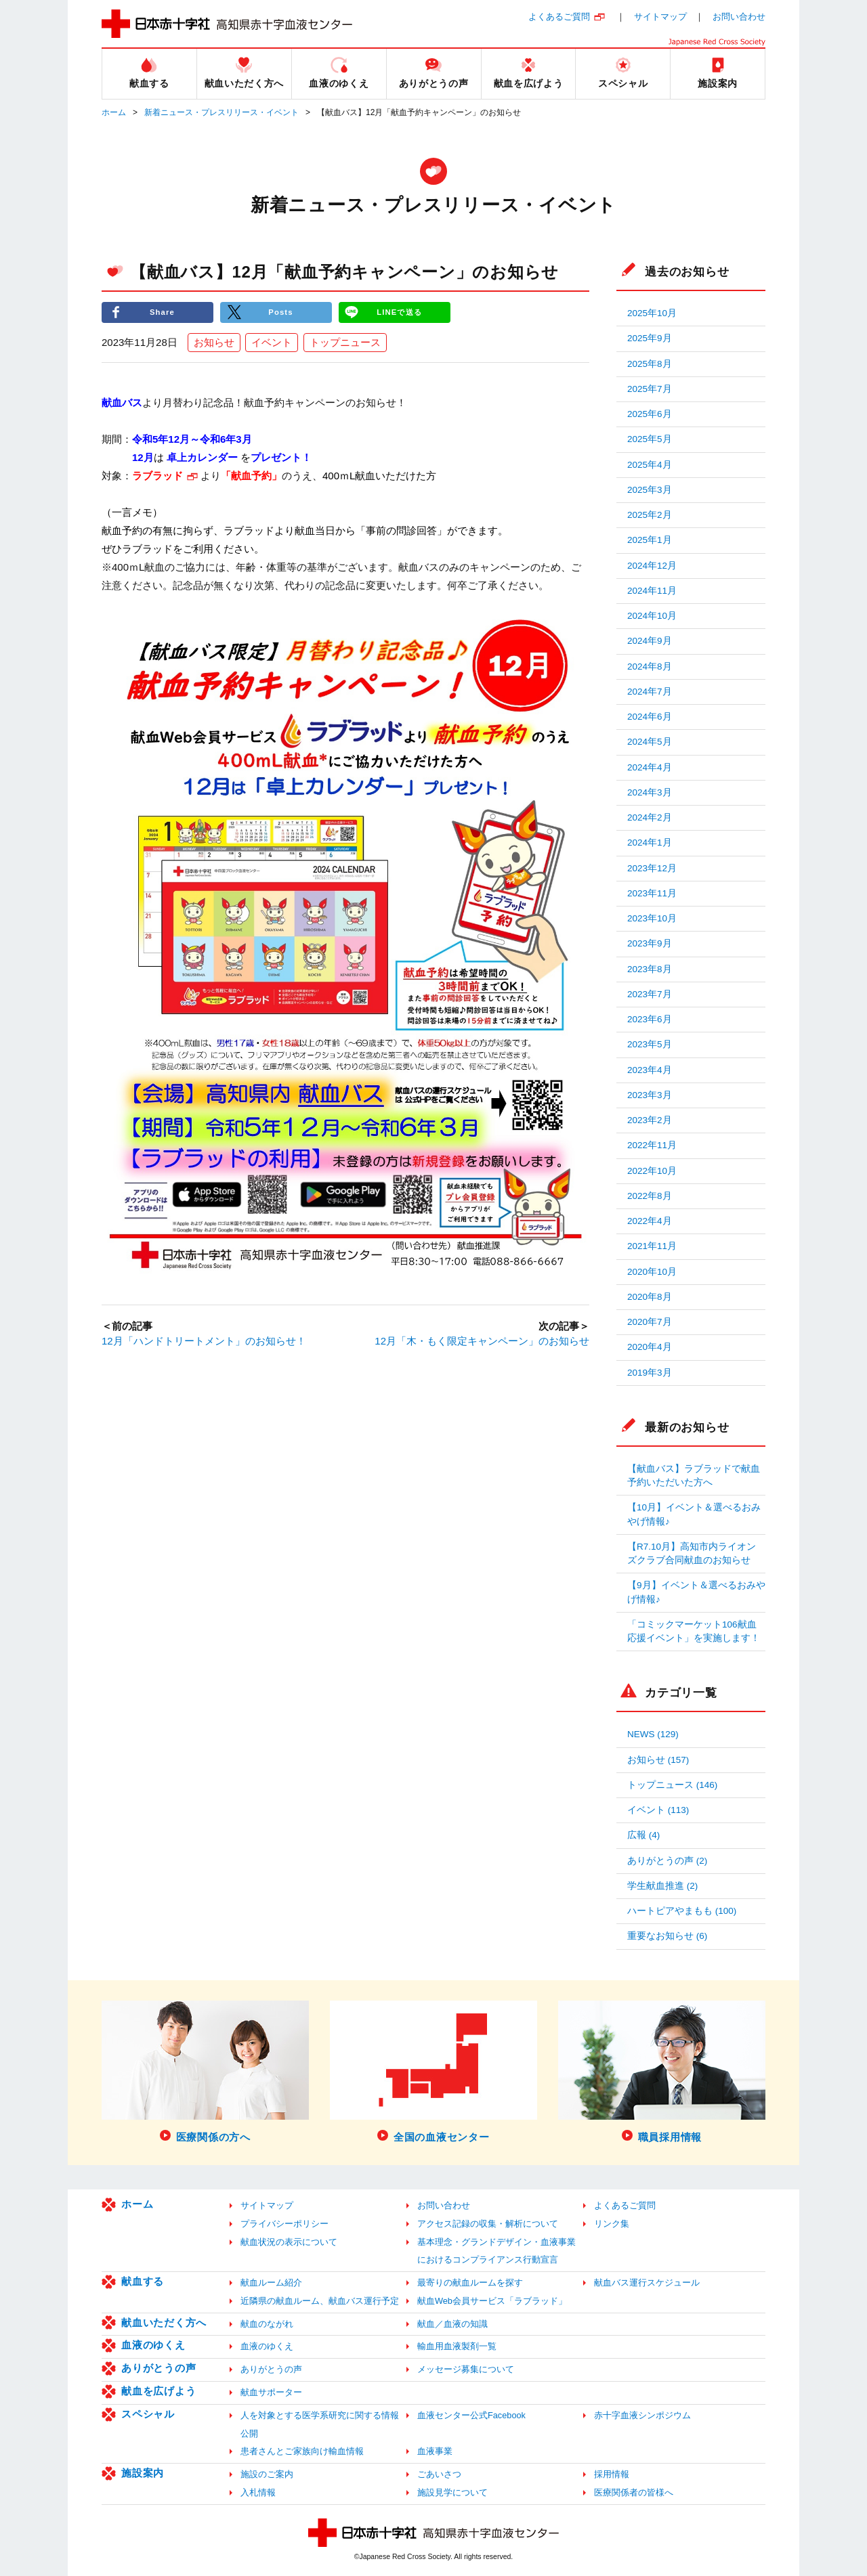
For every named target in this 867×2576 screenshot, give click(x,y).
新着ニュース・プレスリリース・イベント (221, 112)
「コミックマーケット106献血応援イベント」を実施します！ (693, 1631)
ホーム (114, 112)
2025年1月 (649, 540)
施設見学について (452, 2492)
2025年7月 (649, 389)
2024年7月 (649, 691)
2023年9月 (649, 943)
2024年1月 (649, 842)
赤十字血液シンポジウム (642, 2415)
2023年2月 (649, 1120)
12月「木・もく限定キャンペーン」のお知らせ (482, 1341)
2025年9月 (649, 338)
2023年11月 (652, 893)
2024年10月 (652, 616)
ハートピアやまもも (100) (681, 1911)
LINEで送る (399, 312)
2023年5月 (649, 1044)
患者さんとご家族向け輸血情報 (302, 2451)
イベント (271, 343)
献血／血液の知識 (452, 2324)
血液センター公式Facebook (471, 2415)
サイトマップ (660, 17)
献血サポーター (271, 2392)
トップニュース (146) (672, 1785)
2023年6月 (649, 1019)
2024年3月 (649, 792)
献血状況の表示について (288, 2242)
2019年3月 (649, 1373)
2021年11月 (652, 1246)
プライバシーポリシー (284, 2224)
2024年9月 (649, 641)
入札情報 (258, 2492)
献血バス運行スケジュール (647, 2282)
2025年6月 (649, 414)
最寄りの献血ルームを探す (470, 2282)
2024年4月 (649, 767)
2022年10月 (652, 1171)
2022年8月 (649, 1196)
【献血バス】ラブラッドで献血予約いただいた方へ (693, 1475)
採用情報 (611, 2474)
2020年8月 (649, 1297)
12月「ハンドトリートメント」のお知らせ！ (204, 1341)
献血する (142, 2281)
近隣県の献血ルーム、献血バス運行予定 (319, 2301)
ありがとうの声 (158, 2368)
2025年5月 (649, 439)
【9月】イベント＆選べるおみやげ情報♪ (696, 1592)
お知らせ (214, 343)
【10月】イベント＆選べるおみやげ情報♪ (694, 1514)
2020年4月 (649, 1347)
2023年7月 (649, 994)
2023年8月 (649, 969)
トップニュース (345, 343)
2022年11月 (652, 1145)
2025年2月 (649, 515)
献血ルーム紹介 (271, 2282)
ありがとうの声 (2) (667, 1861)
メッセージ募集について (465, 2369)
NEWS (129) (653, 1734)
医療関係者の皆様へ (633, 2492)
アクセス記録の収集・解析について (487, 2224)
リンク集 (611, 2224)
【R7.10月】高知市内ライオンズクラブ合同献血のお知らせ (691, 1553)
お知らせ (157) (658, 1760)
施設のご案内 (266, 2474)
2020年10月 (652, 1272)
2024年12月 (652, 566)
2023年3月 (649, 1095)
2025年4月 (649, 465)
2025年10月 (652, 313)
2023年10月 (652, 918)
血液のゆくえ (153, 2345)
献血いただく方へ (164, 2322)
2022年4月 (649, 1221)
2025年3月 (649, 490)
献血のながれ (266, 2324)
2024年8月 (649, 666)
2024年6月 (649, 717)
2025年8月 (649, 364)
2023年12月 (652, 868)
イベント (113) (658, 1810)
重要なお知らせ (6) (667, 1936)
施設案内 (142, 2473)
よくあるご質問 (559, 17)
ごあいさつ (439, 2474)
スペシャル (148, 2414)
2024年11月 (652, 591)
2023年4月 (649, 1070)
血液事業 (434, 2451)
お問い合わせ (739, 17)
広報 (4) (643, 1835)
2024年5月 (649, 742)
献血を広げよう (158, 2391)
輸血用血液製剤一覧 (456, 2346)
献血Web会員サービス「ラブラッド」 (492, 2301)
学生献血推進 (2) (662, 1886)
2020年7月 (649, 1322)
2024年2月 (649, 817)
